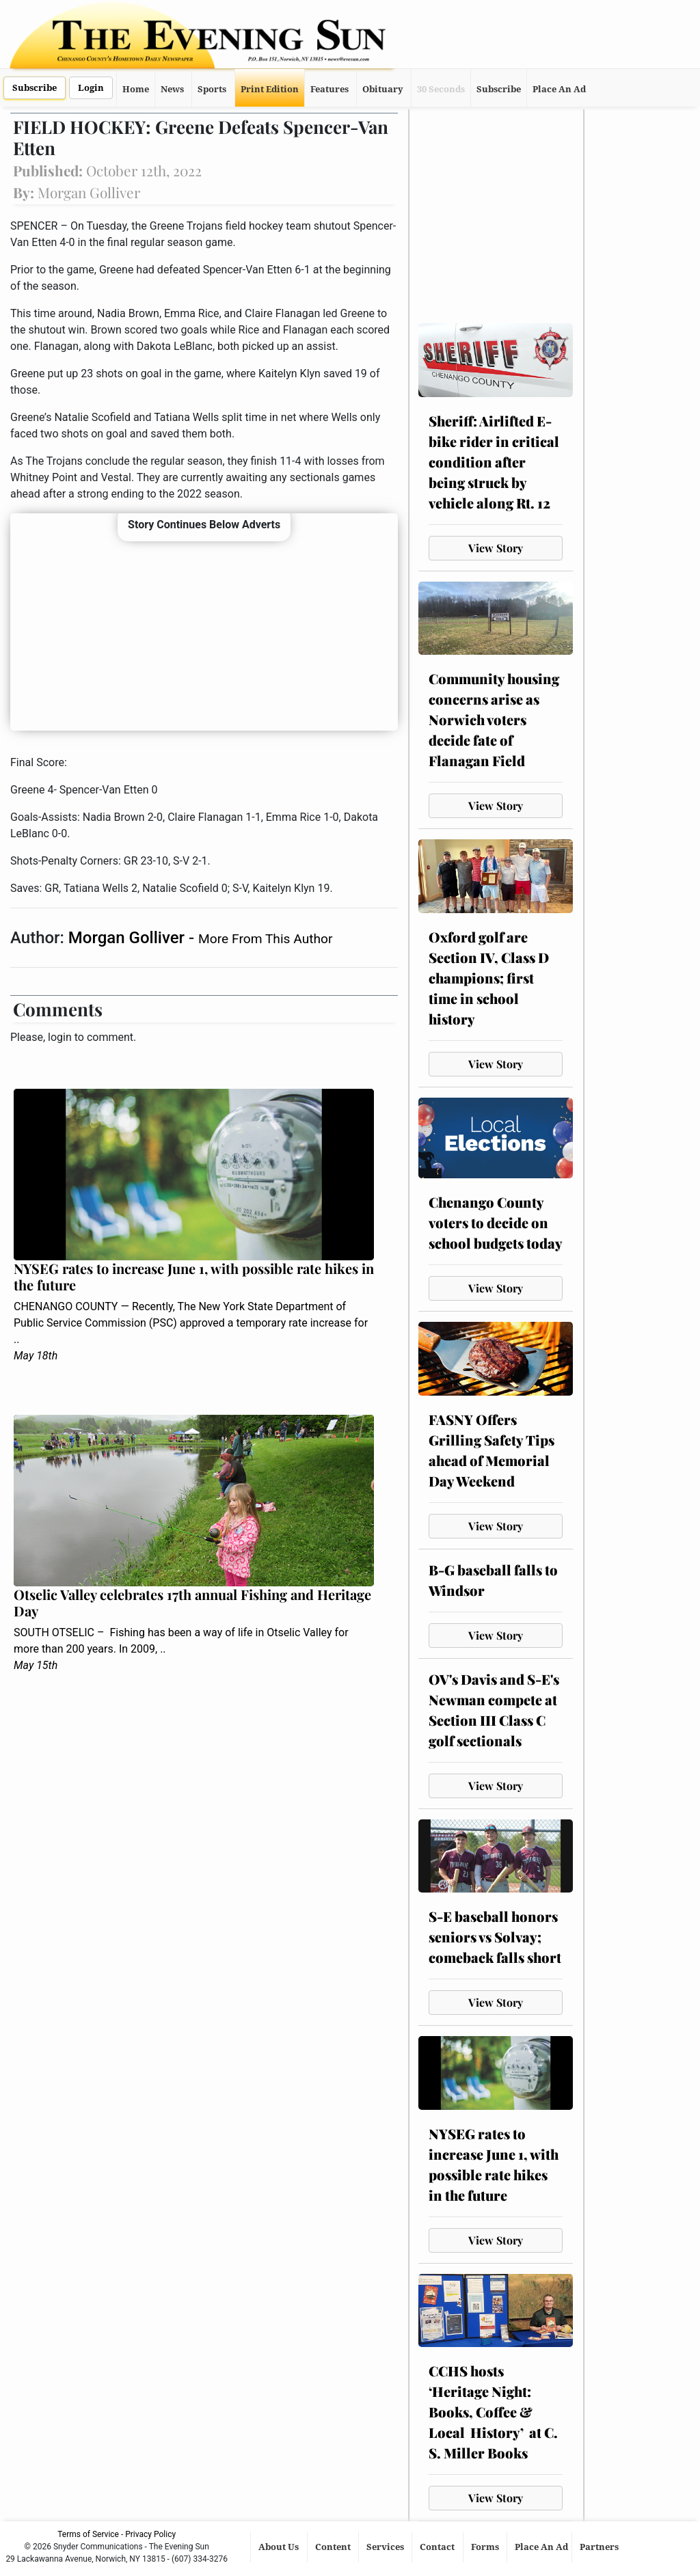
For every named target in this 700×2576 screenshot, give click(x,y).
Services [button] (386, 2547)
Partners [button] (600, 2547)
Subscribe (34, 88)
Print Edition (270, 89)
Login (91, 88)
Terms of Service (88, 2534)
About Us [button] (279, 2547)
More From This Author (265, 939)
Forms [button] (486, 2547)
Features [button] (329, 89)
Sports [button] (212, 89)
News (172, 89)
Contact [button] (438, 2547)
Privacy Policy (150, 2534)
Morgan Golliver (128, 937)
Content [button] (334, 2547)
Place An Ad (559, 89)
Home (135, 89)
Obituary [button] (382, 89)
